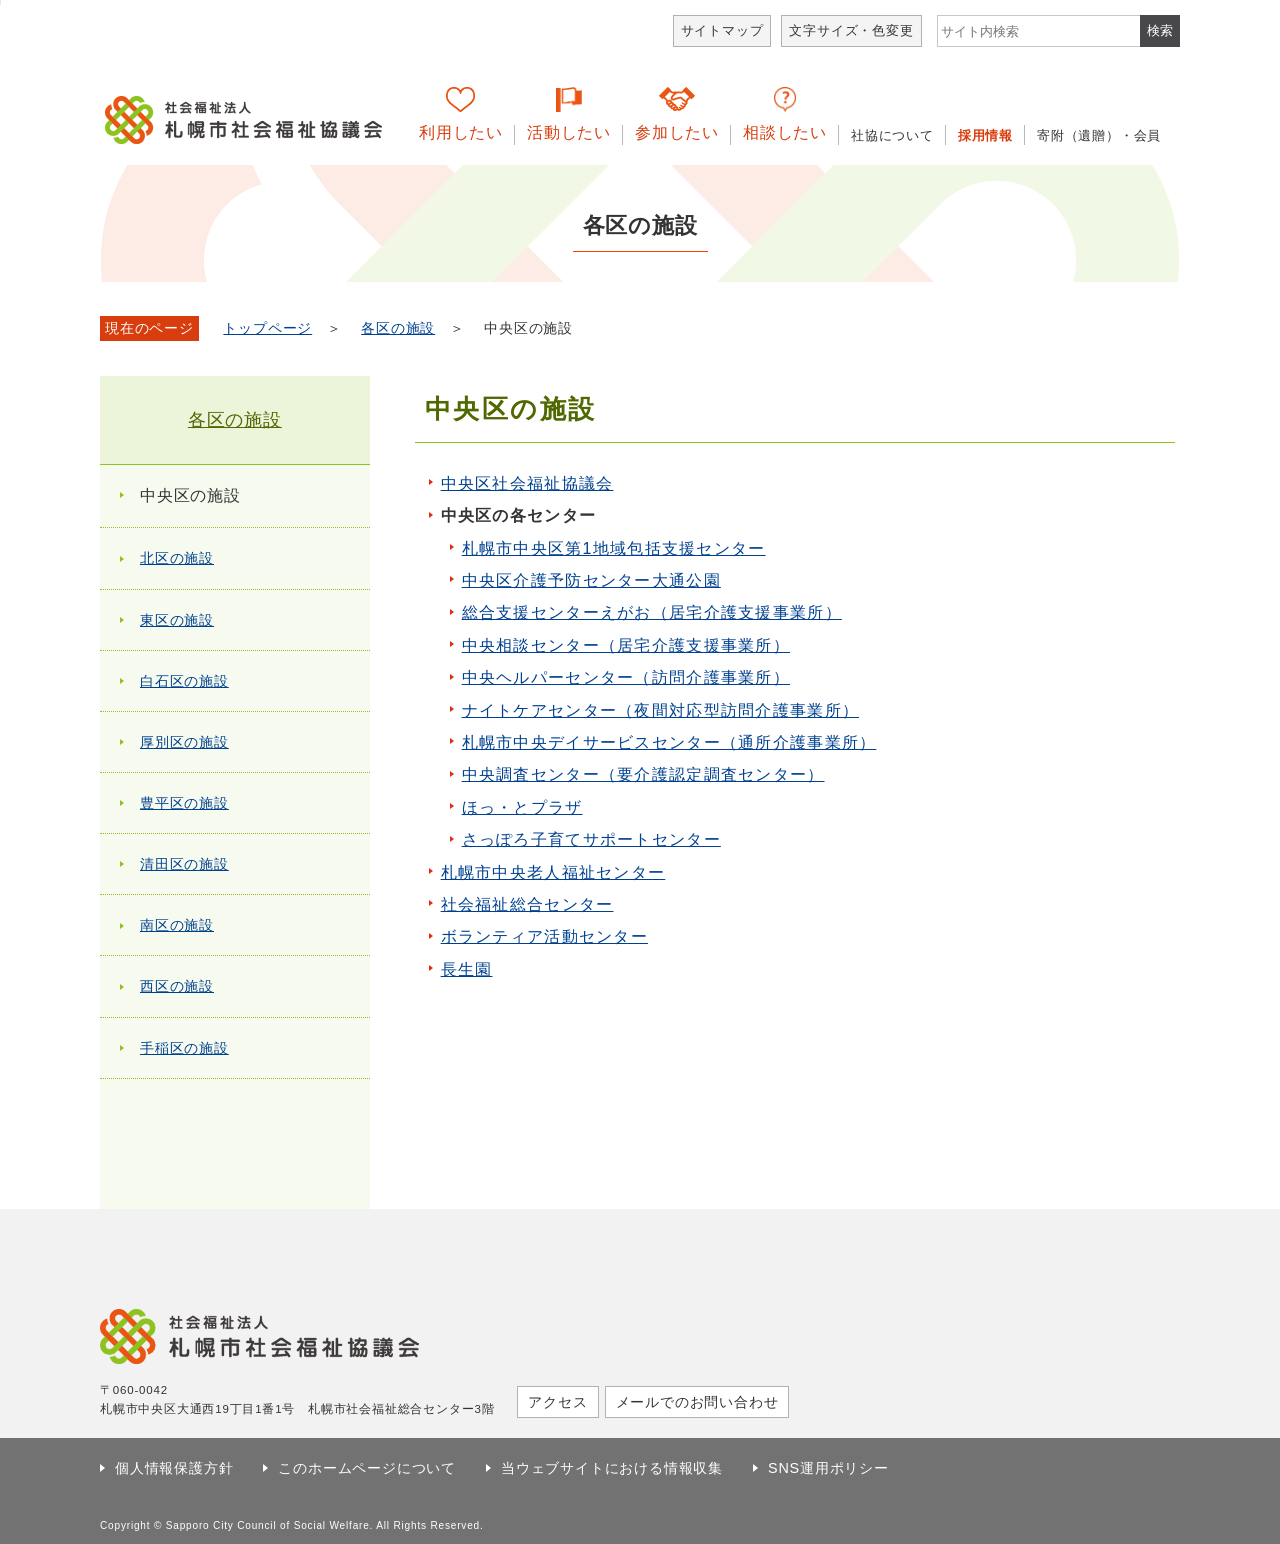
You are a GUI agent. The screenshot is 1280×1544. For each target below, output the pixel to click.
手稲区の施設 (184, 1048)
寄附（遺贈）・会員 (1099, 135)
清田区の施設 (184, 864)
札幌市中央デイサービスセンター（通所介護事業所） (669, 742)
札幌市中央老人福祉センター (553, 872)
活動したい (569, 132)
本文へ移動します (0, 2)
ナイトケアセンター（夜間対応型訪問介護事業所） (660, 710)
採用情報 (985, 135)
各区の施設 (398, 328)
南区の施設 (177, 925)
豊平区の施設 (184, 803)
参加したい (677, 132)
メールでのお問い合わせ (697, 1402)
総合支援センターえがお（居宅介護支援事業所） (652, 612)
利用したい (461, 132)
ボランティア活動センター (544, 936)
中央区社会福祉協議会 (527, 483)
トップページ (267, 328)
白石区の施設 (184, 681)
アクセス (557, 1402)
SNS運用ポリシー (828, 1468)
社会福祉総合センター (527, 904)
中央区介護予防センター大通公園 (591, 580)
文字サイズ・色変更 (851, 30)
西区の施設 (177, 986)
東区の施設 (177, 620)
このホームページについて (367, 1468)
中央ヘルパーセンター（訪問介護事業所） (626, 677)
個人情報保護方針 (174, 1468)
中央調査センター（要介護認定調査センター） (643, 774)
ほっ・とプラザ (522, 807)
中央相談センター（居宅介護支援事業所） (626, 645)
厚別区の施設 (184, 742)
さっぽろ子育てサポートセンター (591, 839)
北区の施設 (177, 558)
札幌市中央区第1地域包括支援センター (614, 548)
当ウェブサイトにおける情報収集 (612, 1468)
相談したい (785, 132)
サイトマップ (722, 30)
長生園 (467, 969)
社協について (892, 135)
